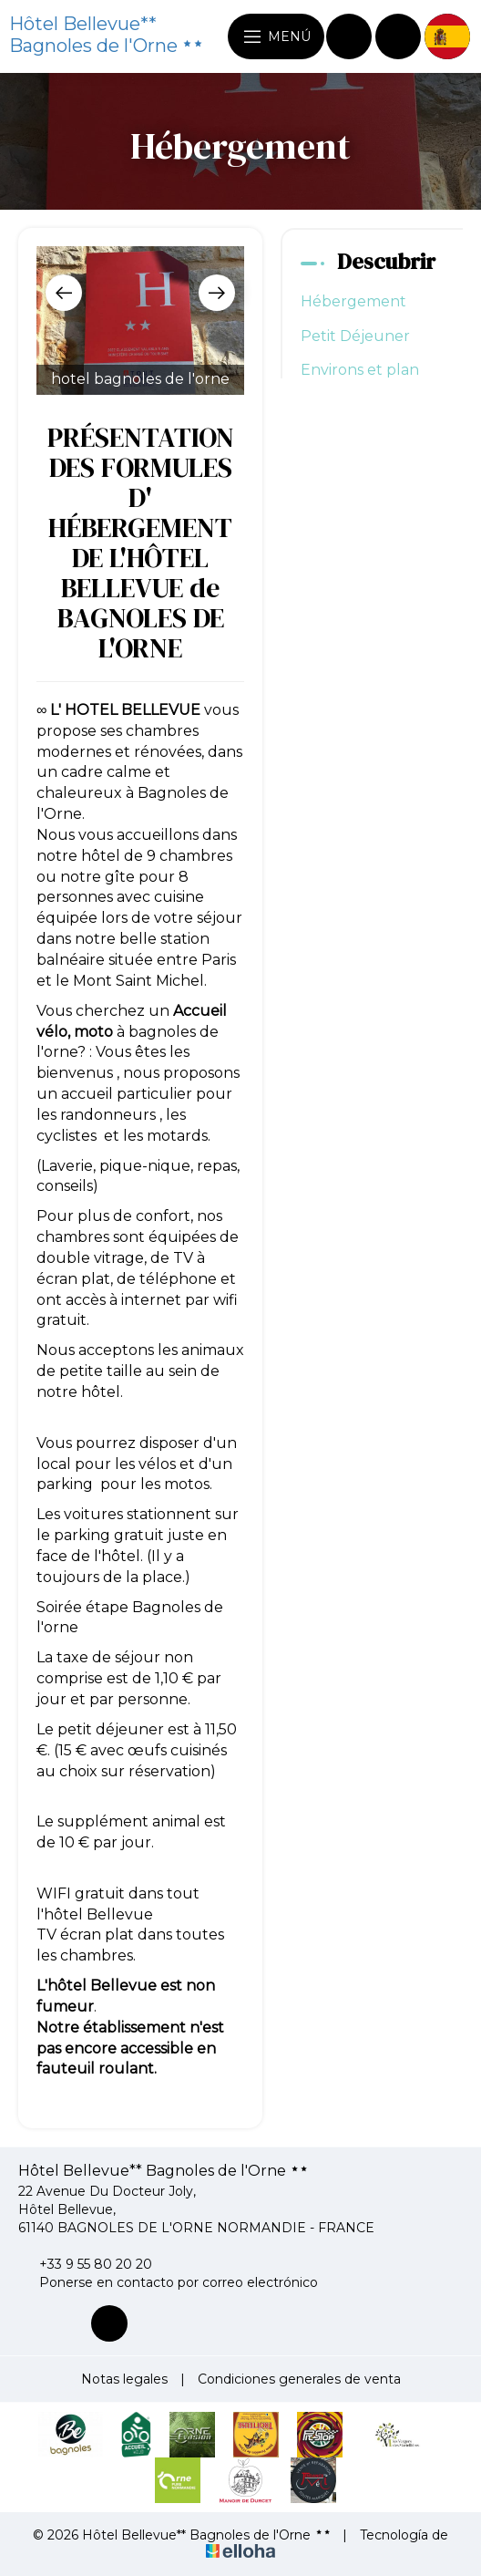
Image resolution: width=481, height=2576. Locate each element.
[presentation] (64, 292)
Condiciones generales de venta (299, 2379)
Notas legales (124, 2379)
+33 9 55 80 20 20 (85, 2264)
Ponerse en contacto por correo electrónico (168, 2282)
